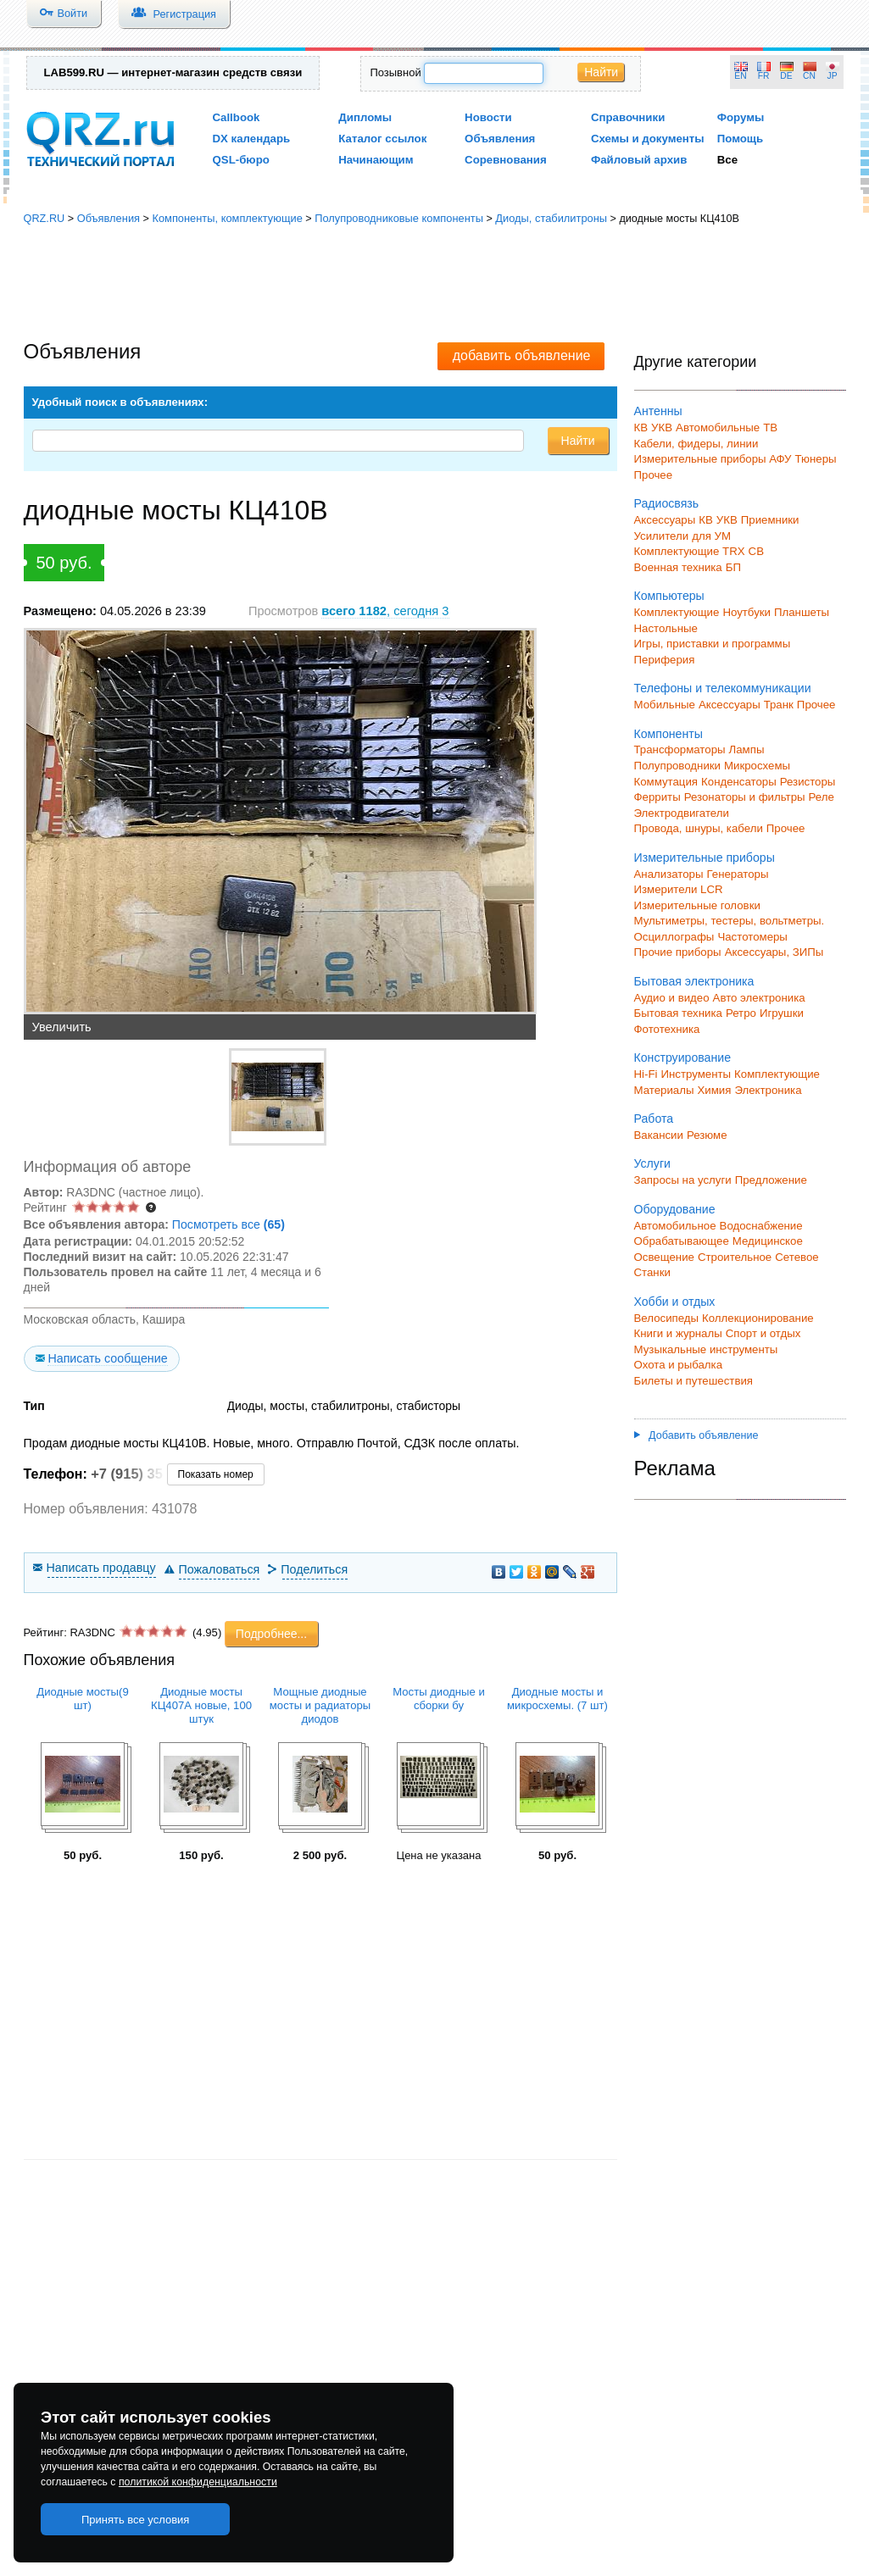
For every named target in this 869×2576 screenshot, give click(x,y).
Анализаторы (669, 874)
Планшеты (801, 612)
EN (740, 75)
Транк (779, 704)
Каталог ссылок (382, 138)
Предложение (771, 1180)
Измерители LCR (678, 889)
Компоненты (668, 734)
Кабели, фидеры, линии (696, 443)
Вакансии (658, 1135)
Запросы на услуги (683, 1180)
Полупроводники (677, 765)
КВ (641, 427)
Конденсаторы (739, 781)
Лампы (747, 749)
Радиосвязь (666, 503)
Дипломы (365, 117)
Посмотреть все (228, 1224)
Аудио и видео (672, 997)
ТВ (770, 427)
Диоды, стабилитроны (551, 218)
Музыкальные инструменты (706, 1349)
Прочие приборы (677, 952)
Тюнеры (816, 458)
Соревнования (506, 159)
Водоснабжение (761, 1225)
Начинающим (375, 159)
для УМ (711, 536)
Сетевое (796, 1257)
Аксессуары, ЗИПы (774, 952)
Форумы (741, 117)
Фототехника (667, 1029)
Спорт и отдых (763, 1333)
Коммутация (666, 781)
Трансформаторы (680, 749)
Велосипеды (666, 1318)
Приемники (770, 520)
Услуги (652, 1163)
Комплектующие (677, 612)
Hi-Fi (646, 1074)
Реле (821, 797)
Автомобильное (675, 1225)
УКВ (661, 427)
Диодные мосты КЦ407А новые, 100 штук (201, 1705)
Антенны (658, 411)
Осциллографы (674, 936)
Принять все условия (135, 2519)
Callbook (236, 117)
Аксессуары (665, 520)
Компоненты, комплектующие (227, 218)
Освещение (664, 1257)
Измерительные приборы (704, 857)
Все (727, 159)
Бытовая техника (678, 1013)
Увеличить (62, 1027)
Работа (654, 1118)
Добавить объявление (696, 1435)
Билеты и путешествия (694, 1380)
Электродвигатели (681, 813)
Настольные (666, 628)
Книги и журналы (678, 1333)
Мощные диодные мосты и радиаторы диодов (320, 1705)
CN (809, 75)
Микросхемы (757, 765)
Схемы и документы (648, 138)
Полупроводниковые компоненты (399, 218)
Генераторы (738, 874)
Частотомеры (752, 936)
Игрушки (782, 1013)
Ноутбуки (746, 612)
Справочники (628, 117)
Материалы (664, 1090)
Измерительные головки (697, 905)
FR (764, 75)
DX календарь (252, 138)
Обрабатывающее (681, 1241)
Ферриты (657, 797)
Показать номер (215, 1474)
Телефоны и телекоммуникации (722, 688)
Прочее (653, 475)
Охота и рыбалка (678, 1364)
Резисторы (808, 781)
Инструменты (695, 1074)
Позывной (395, 72)
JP (832, 75)
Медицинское (768, 1241)
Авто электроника (759, 997)
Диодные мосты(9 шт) (82, 1698)
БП (733, 567)
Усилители (661, 536)
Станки (652, 1272)
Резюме (707, 1135)
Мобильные (664, 704)
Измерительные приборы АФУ (713, 458)
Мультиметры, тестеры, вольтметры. (729, 920)
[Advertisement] (435, 284)
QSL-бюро (241, 159)
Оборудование (675, 1209)
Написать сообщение (107, 1358)
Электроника (767, 1090)
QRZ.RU (44, 218)
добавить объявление (522, 355)
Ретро (741, 1013)
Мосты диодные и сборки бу (439, 1698)
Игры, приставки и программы (712, 643)
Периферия (664, 659)
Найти (601, 72)
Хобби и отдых (675, 1301)
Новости (488, 117)
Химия (714, 1090)
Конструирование (683, 1057)
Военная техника (678, 567)
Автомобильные (718, 427)
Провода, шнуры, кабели (698, 828)
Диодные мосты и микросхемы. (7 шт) (557, 1698)
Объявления (500, 138)
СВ (756, 551)
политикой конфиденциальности (198, 2482)
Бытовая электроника (694, 981)
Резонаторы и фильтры (744, 797)
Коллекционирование (758, 1318)
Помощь (740, 138)
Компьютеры (669, 595)
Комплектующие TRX (689, 551)
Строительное (735, 1257)
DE (786, 75)
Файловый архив (639, 159)
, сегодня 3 (384, 611)
